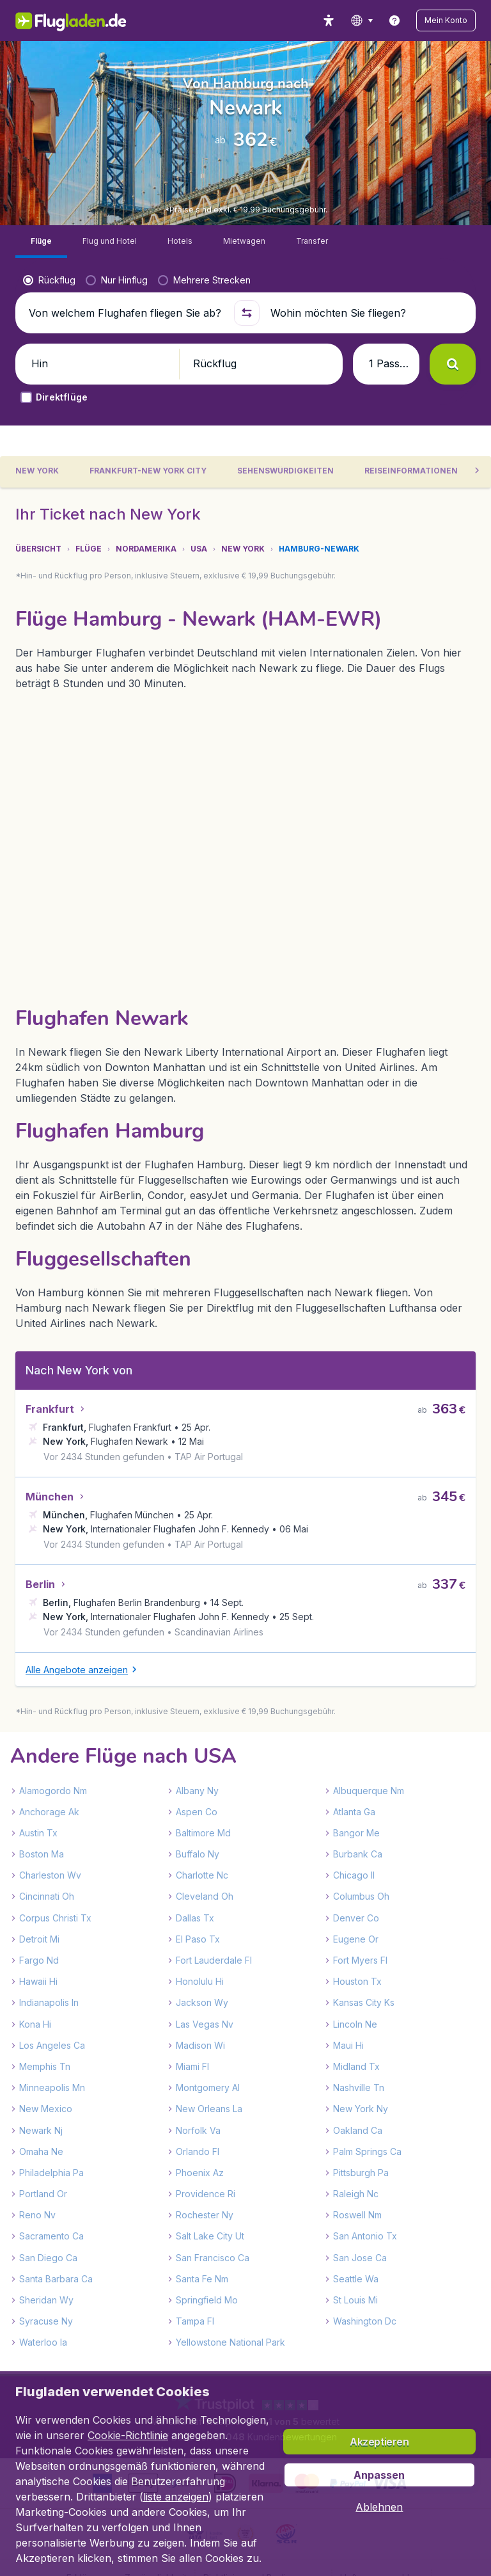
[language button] (382, 20)
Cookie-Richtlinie (128, 2435)
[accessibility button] (349, 20)
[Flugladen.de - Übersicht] (52, 20)
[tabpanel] (245, 1545)
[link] (415, 20)
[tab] (152, 520)
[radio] (49, 323)
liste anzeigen (175, 2496)
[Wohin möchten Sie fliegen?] (366, 355)
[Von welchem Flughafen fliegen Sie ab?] (125, 355)
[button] (456, 20)
